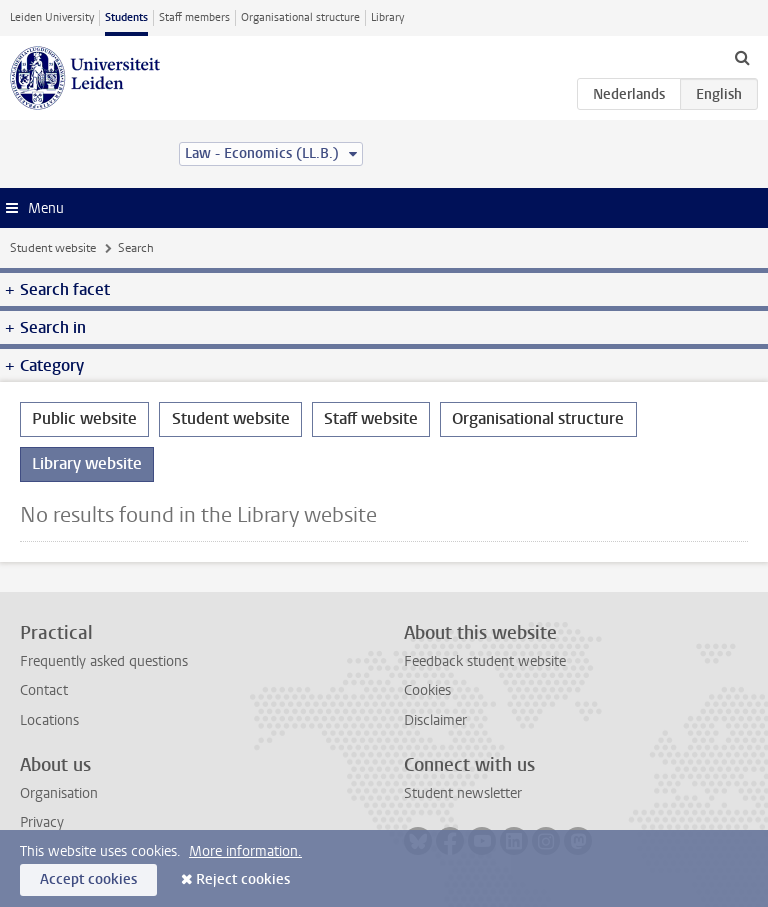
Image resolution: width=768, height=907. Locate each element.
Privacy (42, 822)
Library (387, 17)
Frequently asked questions (104, 661)
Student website (53, 248)
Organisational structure (300, 17)
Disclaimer (435, 720)
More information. (245, 851)
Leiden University (52, 17)
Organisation (59, 793)
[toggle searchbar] (742, 57)
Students (126, 17)
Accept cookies (88, 879)
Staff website (371, 418)
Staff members (194, 17)
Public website (84, 418)
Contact (44, 690)
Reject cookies (243, 879)
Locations (49, 720)
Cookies (427, 690)
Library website (87, 463)
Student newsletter (463, 793)
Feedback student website (485, 661)
